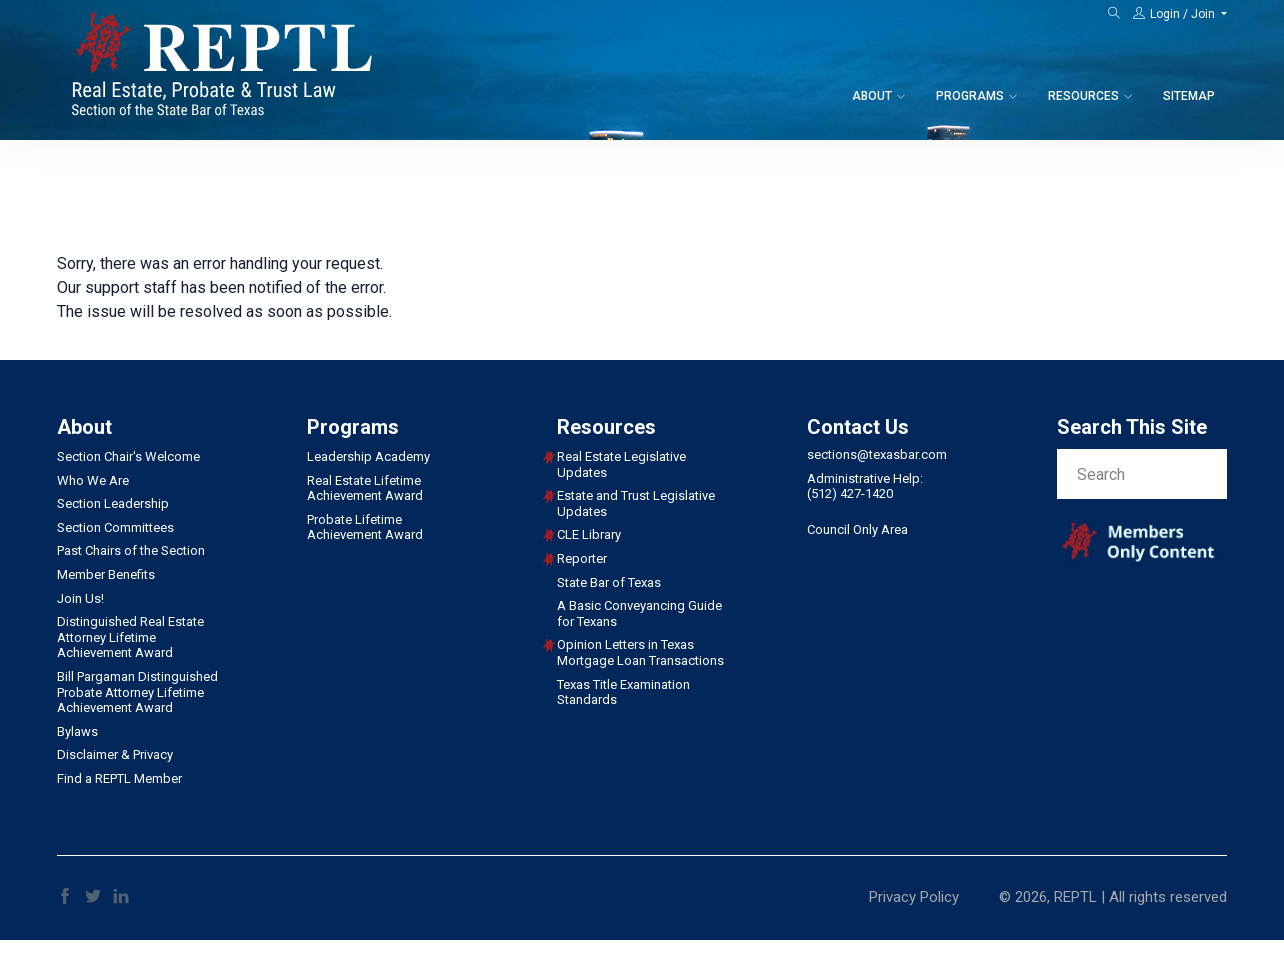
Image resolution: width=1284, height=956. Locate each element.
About (872, 96)
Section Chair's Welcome (128, 456)
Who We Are (93, 480)
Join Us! (80, 598)
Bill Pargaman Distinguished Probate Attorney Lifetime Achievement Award (137, 692)
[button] (1180, 14)
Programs (970, 96)
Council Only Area (857, 529)
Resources (1083, 96)
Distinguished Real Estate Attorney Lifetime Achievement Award (130, 637)
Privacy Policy (914, 897)
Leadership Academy (368, 456)
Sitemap (1189, 96)
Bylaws (77, 731)
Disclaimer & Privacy (115, 754)
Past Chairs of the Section (131, 550)
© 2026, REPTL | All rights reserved (1113, 897)
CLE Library (589, 534)
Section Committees (115, 527)
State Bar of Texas (609, 582)
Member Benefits (106, 574)
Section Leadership (113, 503)
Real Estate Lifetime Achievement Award (365, 488)
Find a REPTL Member (119, 778)
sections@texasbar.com (877, 454)
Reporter (582, 558)
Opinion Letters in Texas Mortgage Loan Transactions (640, 652)
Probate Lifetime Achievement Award (365, 527)
